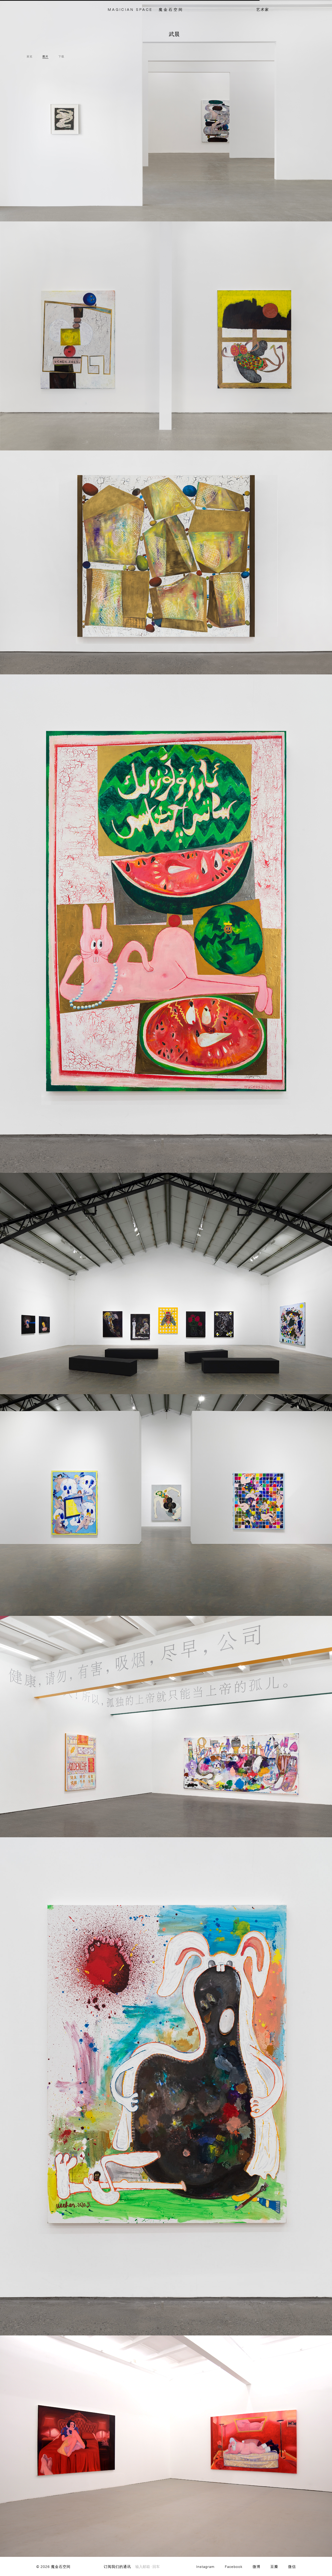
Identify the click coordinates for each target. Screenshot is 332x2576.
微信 (292, 2566)
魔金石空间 (171, 9)
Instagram (205, 2566)
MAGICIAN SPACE (130, 9)
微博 (257, 2566)
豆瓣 (274, 2566)
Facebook (234, 2566)
